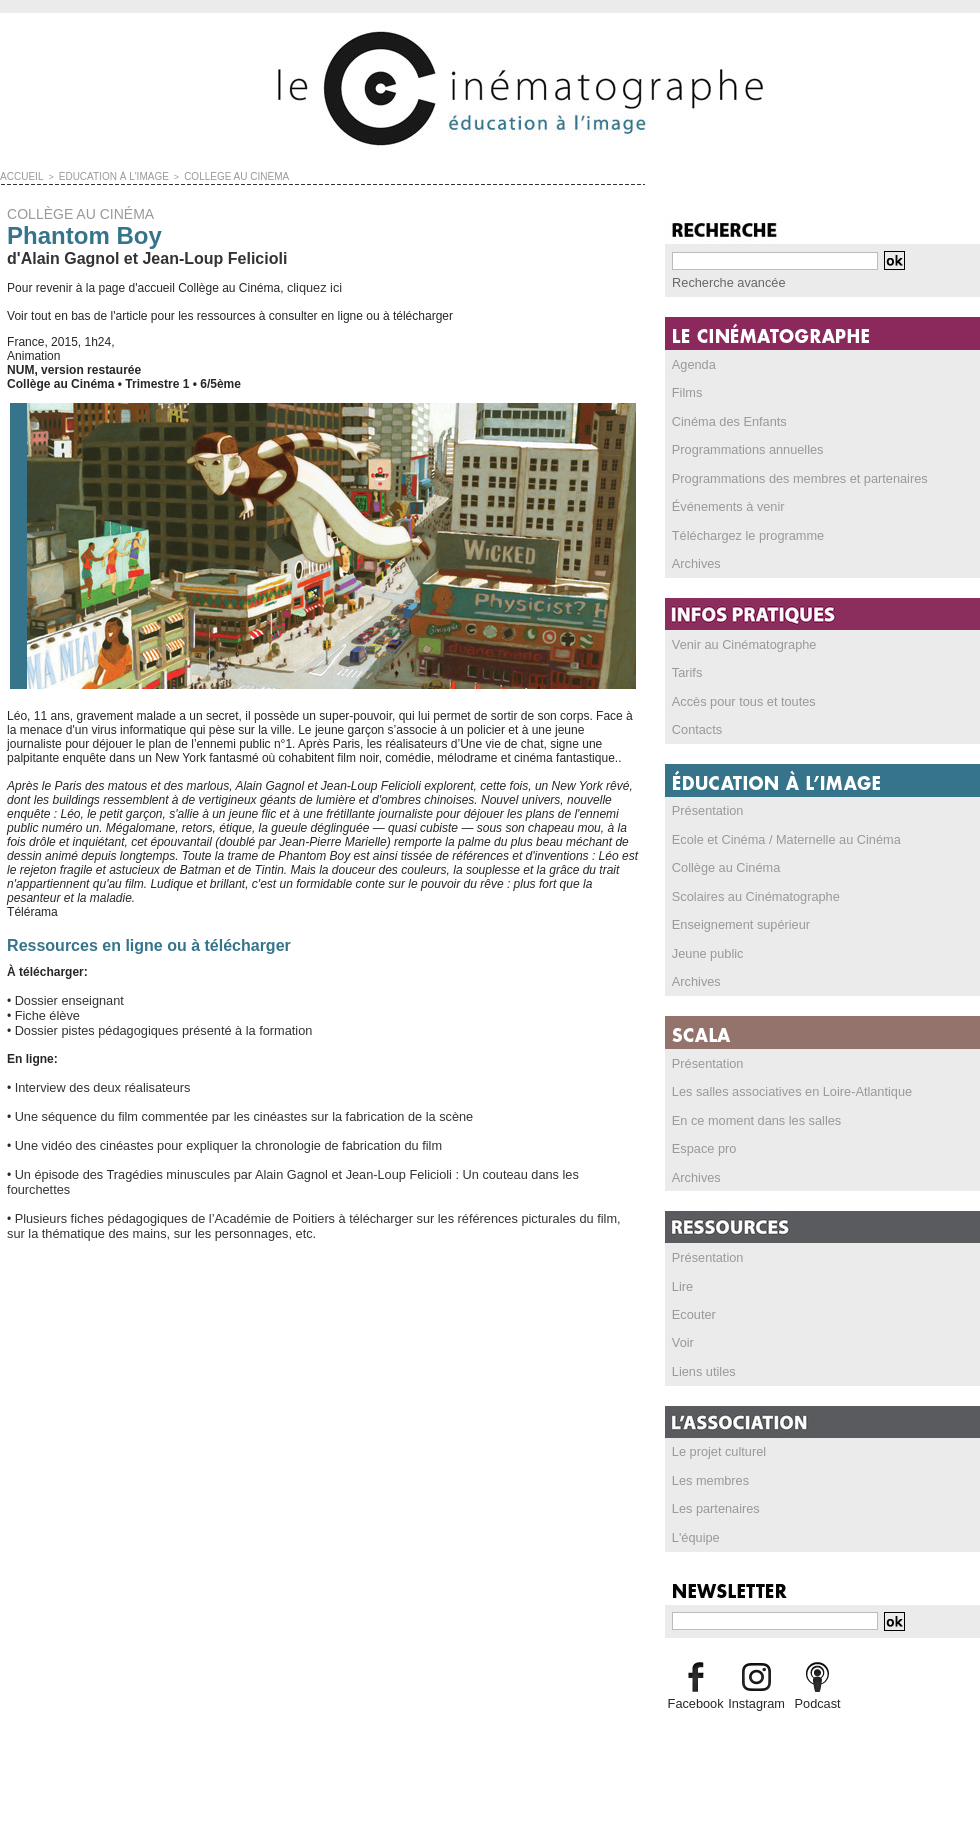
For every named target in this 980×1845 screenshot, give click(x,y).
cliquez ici (313, 286)
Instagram (756, 1686)
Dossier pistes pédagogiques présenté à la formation (155, 1026)
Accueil (19, 176)
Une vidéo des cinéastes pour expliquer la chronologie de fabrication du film (216, 1138)
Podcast (817, 1686)
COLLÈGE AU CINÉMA (215, 176)
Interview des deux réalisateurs (97, 1082)
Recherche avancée (725, 282)
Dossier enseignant (66, 998)
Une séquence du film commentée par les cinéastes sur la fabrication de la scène (231, 1110)
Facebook (695, 1686)
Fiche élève (45, 1012)
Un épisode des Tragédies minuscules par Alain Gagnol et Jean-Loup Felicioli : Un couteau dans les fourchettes (312, 1166)
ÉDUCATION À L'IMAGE (103, 176)
